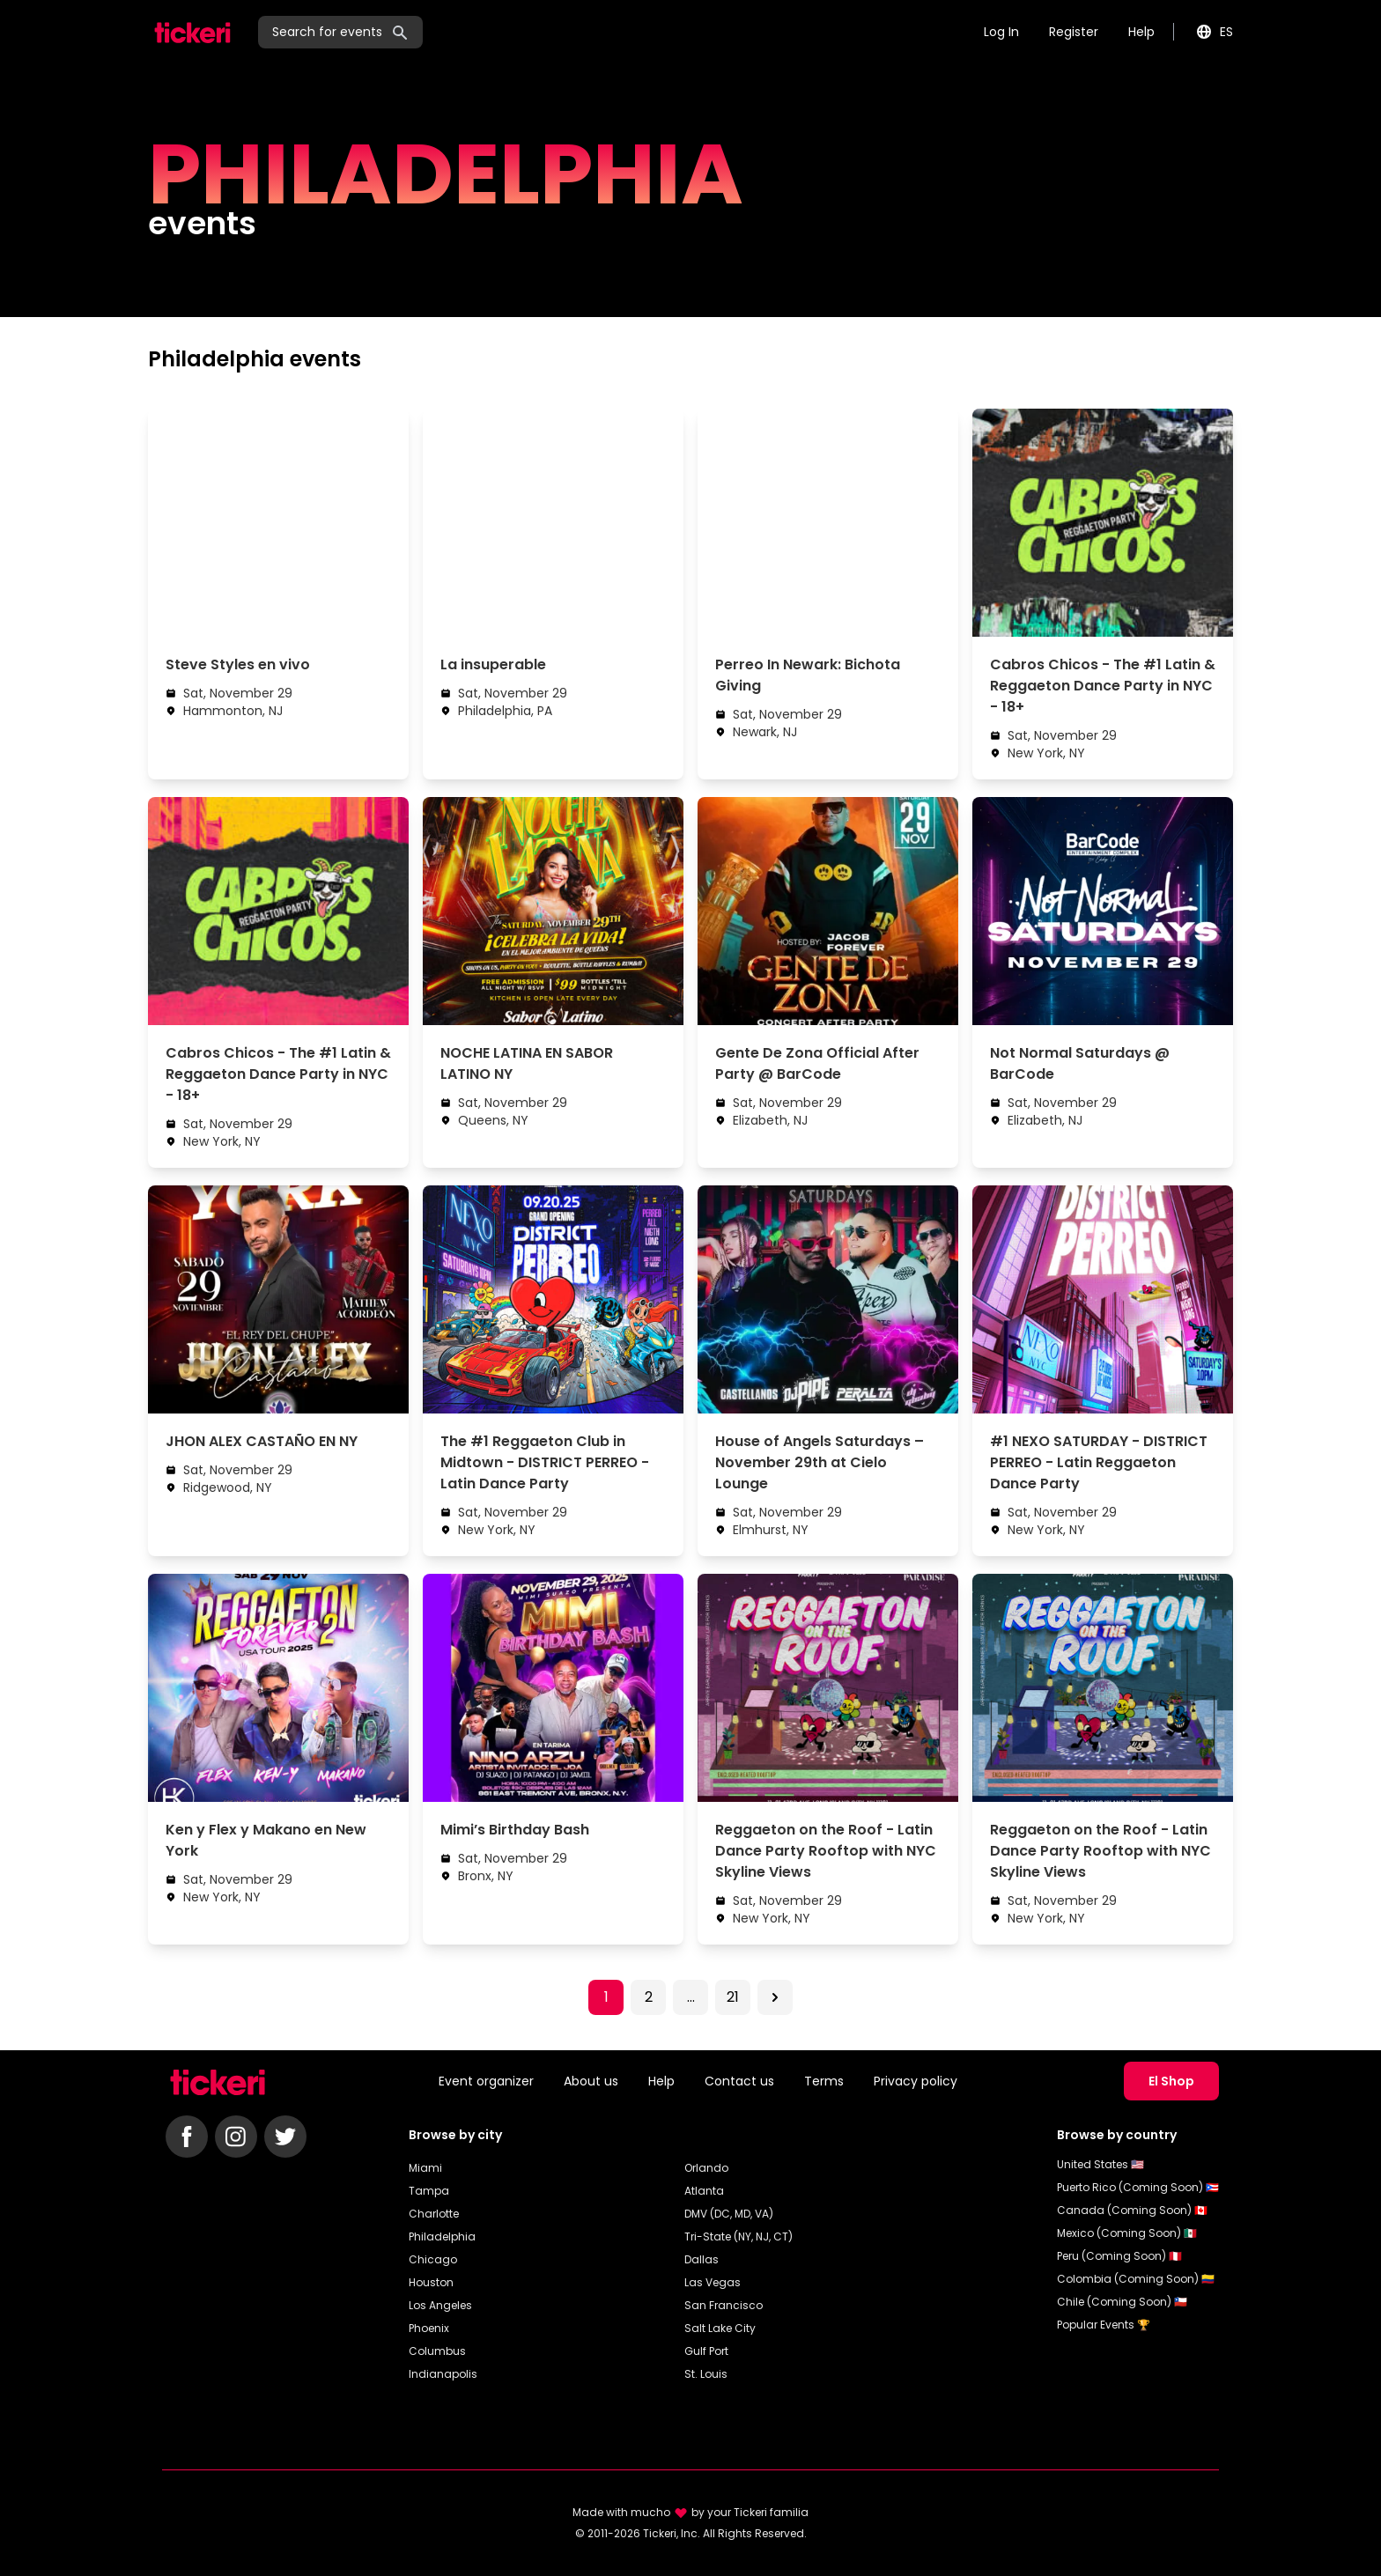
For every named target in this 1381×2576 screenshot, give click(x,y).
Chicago (433, 2259)
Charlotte (434, 2213)
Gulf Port (706, 2350)
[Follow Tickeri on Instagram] (236, 2136)
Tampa (429, 2190)
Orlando (706, 2167)
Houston (431, 2282)
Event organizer (486, 2081)
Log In (1001, 32)
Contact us (739, 2081)
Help (1141, 32)
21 (733, 1997)
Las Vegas (712, 2282)
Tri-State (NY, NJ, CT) (738, 2236)
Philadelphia (442, 2236)
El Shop (1171, 2081)
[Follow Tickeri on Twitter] (285, 2136)
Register (1073, 32)
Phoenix (429, 2328)
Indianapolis (443, 2373)
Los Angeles (440, 2305)
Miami (425, 2167)
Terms (824, 2081)
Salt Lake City (720, 2328)
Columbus (437, 2350)
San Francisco (723, 2305)
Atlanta (704, 2190)
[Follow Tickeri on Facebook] (186, 2136)
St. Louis (705, 2373)
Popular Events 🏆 (1103, 2324)
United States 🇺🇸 (1100, 2164)
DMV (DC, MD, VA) (728, 2213)
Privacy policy (915, 2081)
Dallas (701, 2259)
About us (591, 2081)
